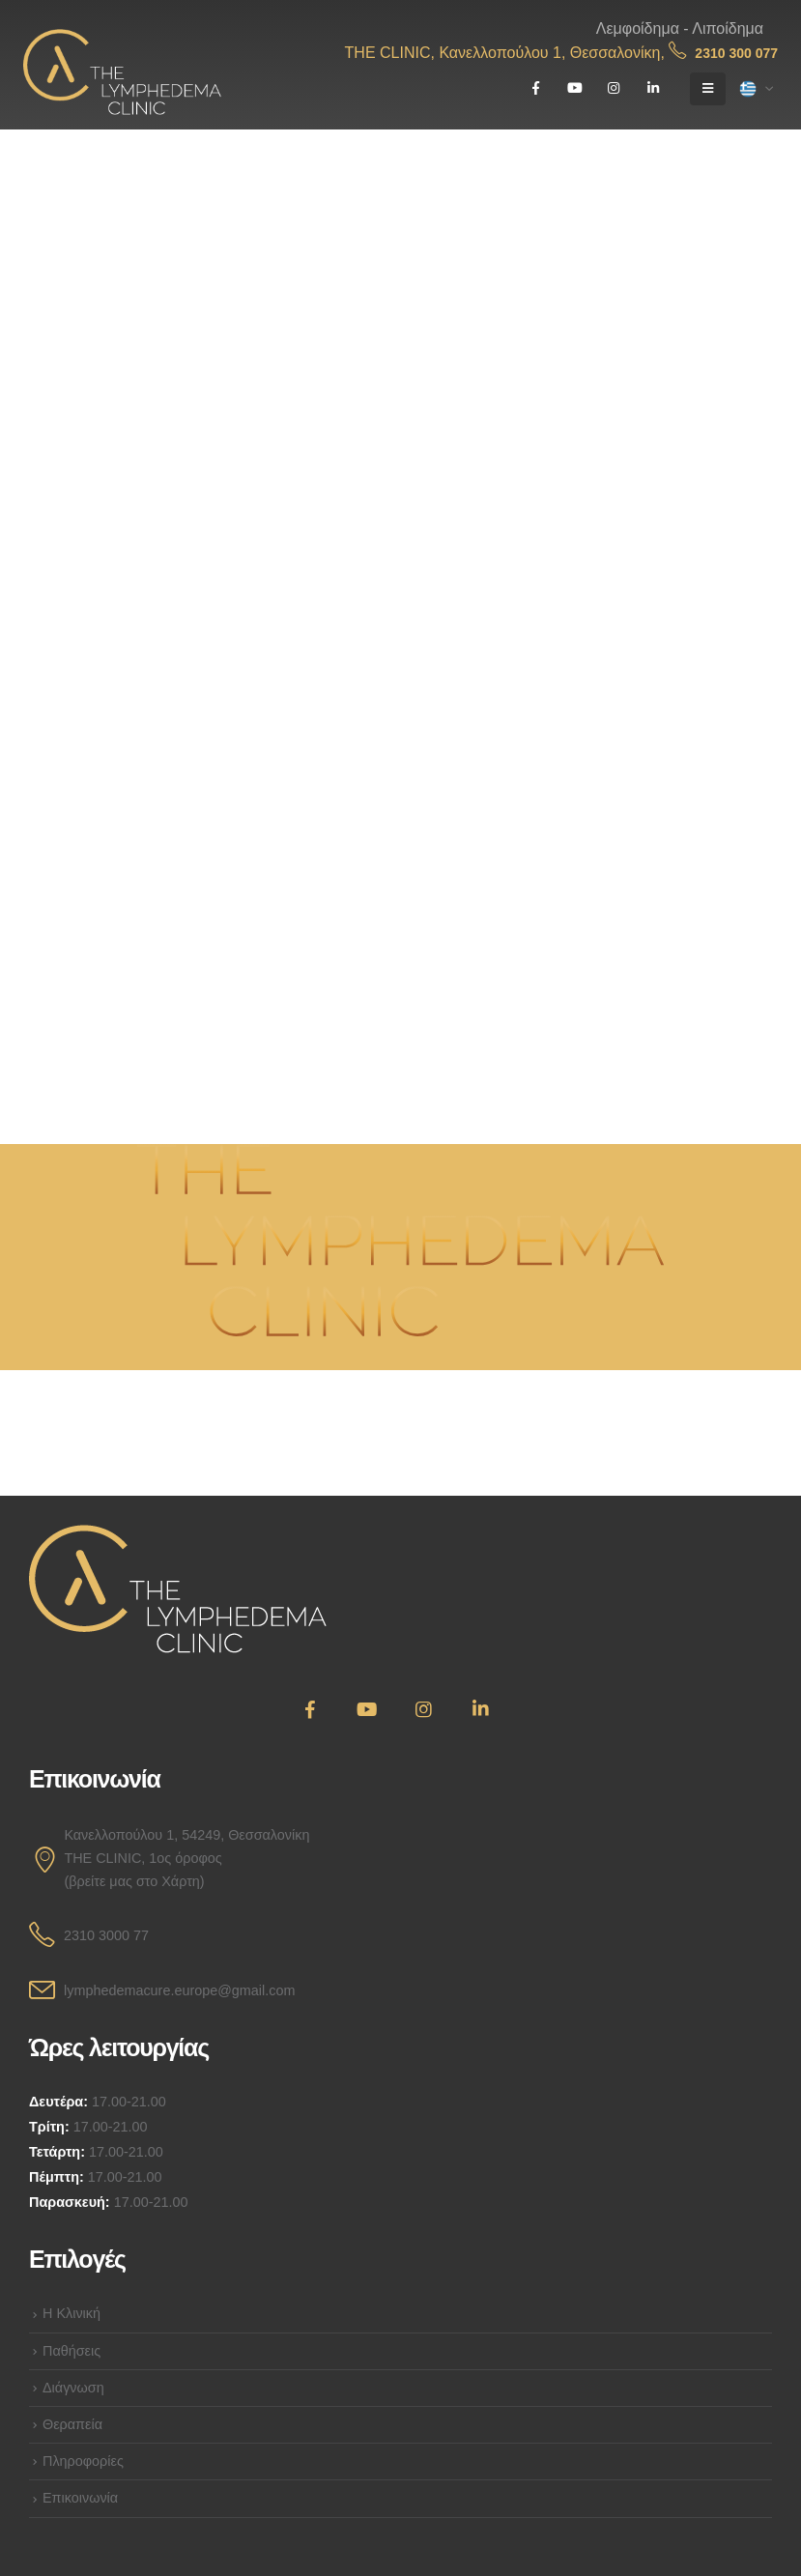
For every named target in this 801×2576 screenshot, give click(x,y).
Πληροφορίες (83, 2461)
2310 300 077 (723, 53)
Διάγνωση (73, 2387)
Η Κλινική (71, 2313)
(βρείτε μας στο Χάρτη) (134, 1881)
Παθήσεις (71, 2351)
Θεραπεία (72, 2424)
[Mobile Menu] (708, 88)
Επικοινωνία (80, 2497)
